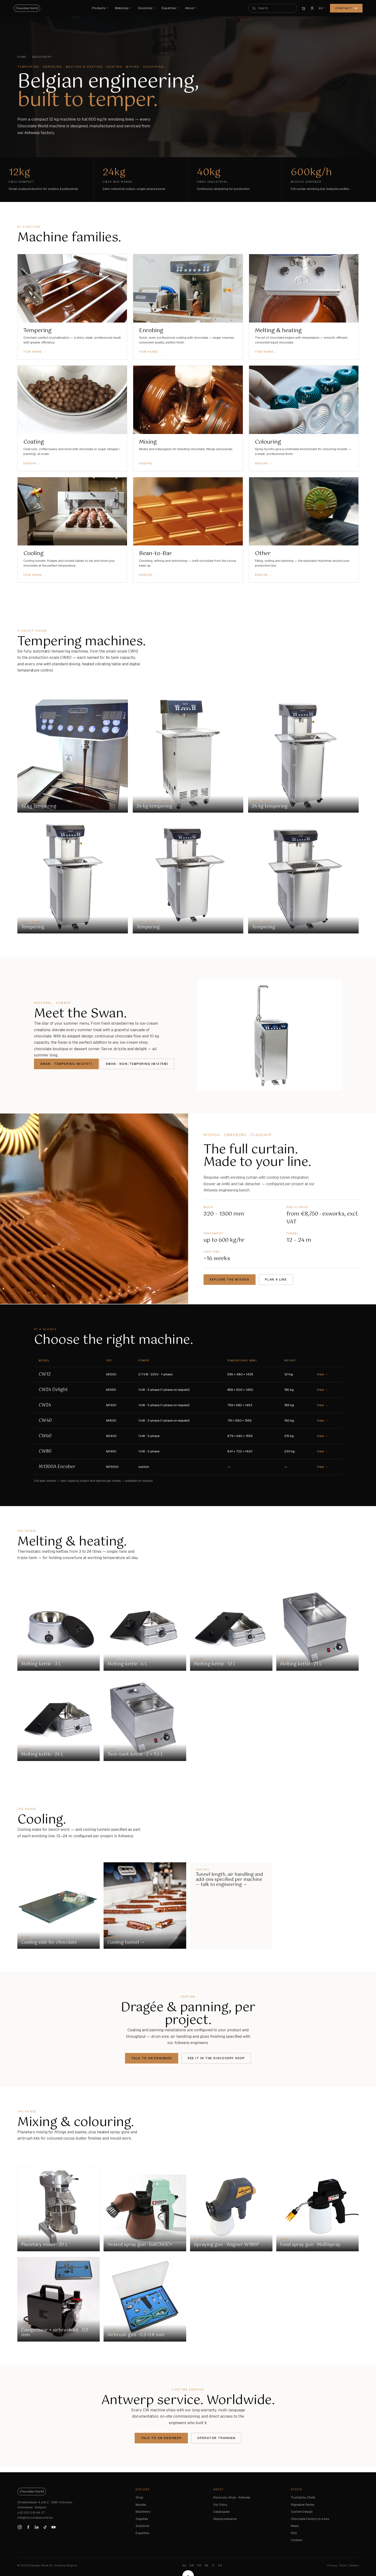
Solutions (146, 8)
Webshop (123, 8)
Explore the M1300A (229, 1281)
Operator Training (216, 2439)
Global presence (225, 2519)
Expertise (170, 8)
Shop (139, 2497)
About (191, 8)
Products (100, 8)
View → (322, 1374)
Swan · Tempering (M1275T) (66, 1065)
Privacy (332, 2565)
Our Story (220, 2505)
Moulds (141, 2505)
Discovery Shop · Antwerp (231, 2497)
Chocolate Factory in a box (310, 2519)
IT (213, 2565)
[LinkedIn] (36, 2527)
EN (192, 2565)
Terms (343, 2565)
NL (184, 2565)
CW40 (45, 1420)
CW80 (45, 1451)
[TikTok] (45, 2527)
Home (22, 56)
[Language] (322, 8)
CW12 (45, 1374)
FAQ (294, 2533)
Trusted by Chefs (303, 2497)
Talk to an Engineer (151, 2060)
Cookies (354, 2565)
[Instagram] (19, 2527)
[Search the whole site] (275, 8)
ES (220, 2565)
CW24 (45, 1405)
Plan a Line (276, 1281)
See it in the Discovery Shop (216, 2060)
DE (207, 2565)
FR (199, 2565)
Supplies (142, 2519)
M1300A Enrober (57, 1466)
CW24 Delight (53, 1389)
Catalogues (221, 2512)
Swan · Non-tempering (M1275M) (137, 1065)
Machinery (143, 2512)
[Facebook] (28, 2527)
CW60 (45, 1436)
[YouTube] (53, 2527)
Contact (346, 8)
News (295, 2526)
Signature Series (302, 2505)
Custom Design (302, 2512)
